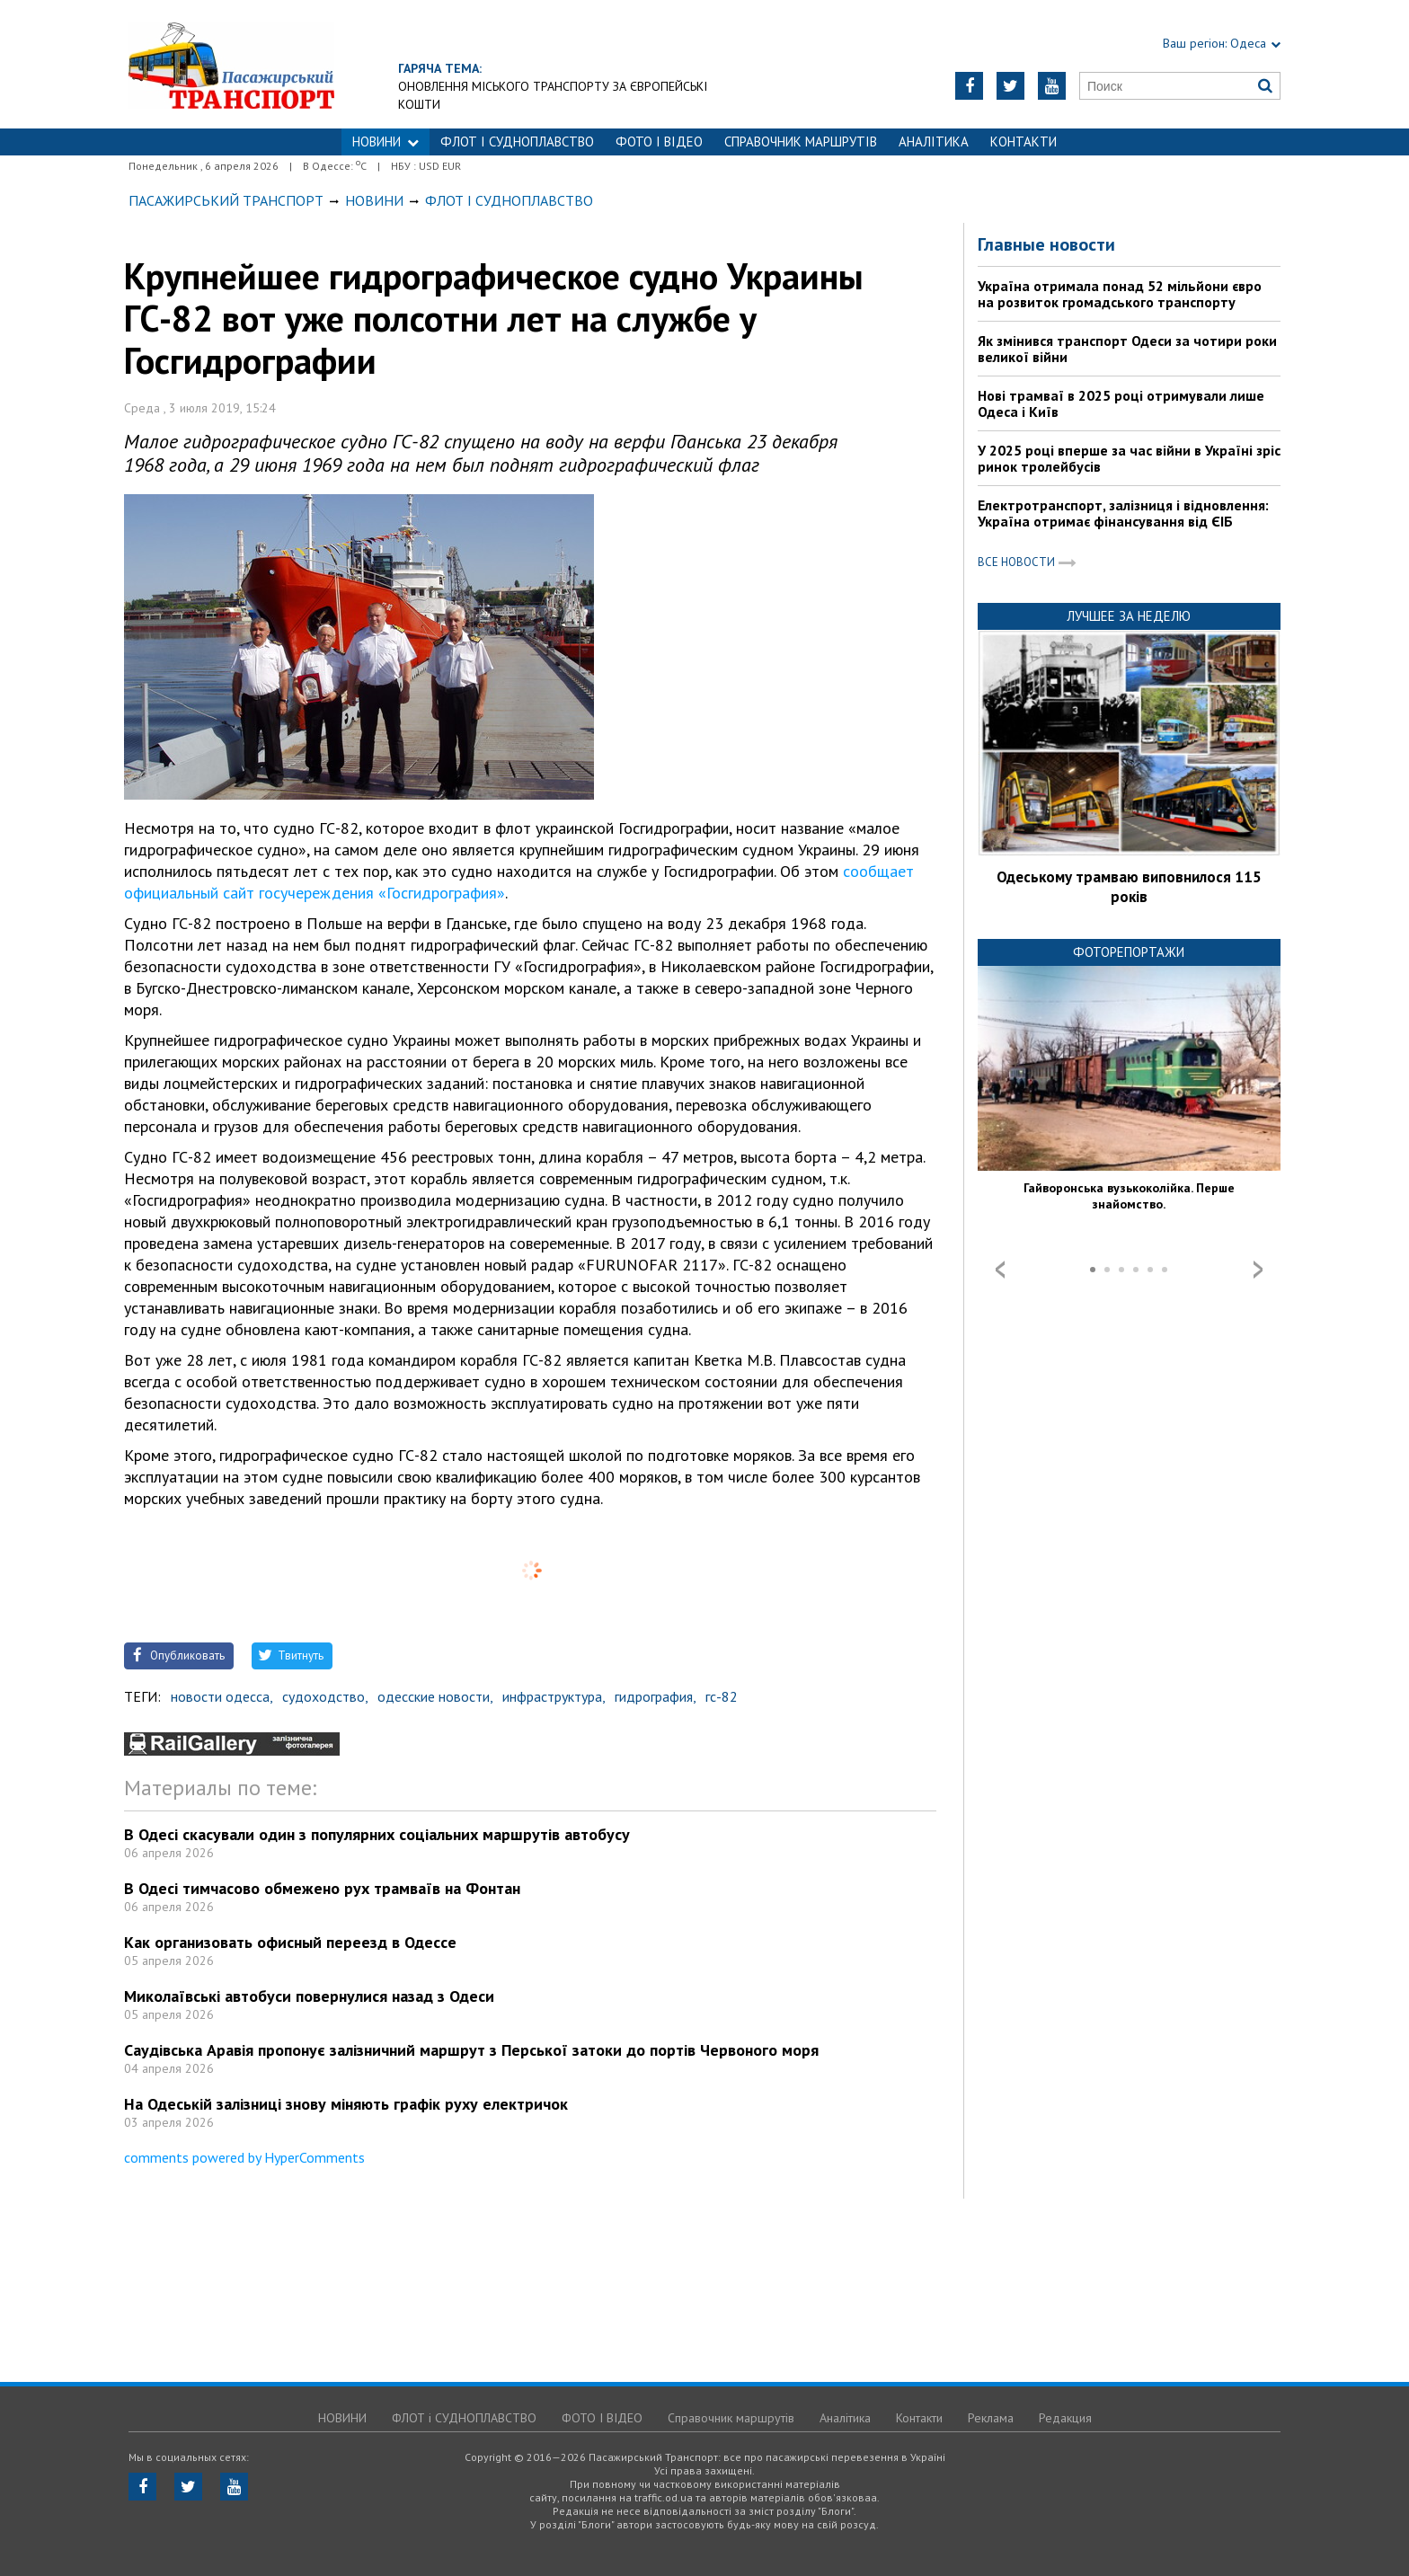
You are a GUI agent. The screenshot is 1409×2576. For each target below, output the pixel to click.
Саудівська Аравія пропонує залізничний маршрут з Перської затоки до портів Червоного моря (471, 2050)
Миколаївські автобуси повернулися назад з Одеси (309, 1996)
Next (1258, 1270)
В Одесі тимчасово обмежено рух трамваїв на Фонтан (322, 1888)
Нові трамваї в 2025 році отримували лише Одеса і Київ (1121, 403)
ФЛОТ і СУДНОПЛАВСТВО (517, 141)
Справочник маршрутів (800, 141)
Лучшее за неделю (1129, 615)
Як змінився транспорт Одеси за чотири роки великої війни (1127, 349)
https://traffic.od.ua (231, 64)
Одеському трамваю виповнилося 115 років (1129, 887)
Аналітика (934, 141)
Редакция (1065, 2418)
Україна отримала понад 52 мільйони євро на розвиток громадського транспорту (1120, 294)
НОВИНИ (385, 141)
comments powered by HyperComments (244, 2157)
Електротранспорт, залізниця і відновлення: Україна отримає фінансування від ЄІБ (1123, 513)
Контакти (1023, 141)
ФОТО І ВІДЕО (659, 141)
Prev (1000, 1270)
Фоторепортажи (1128, 951)
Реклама (991, 2418)
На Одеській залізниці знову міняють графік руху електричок (346, 2104)
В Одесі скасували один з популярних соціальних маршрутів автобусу (377, 1834)
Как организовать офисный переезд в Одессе (290, 1942)
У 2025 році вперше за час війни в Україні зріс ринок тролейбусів (1129, 458)
